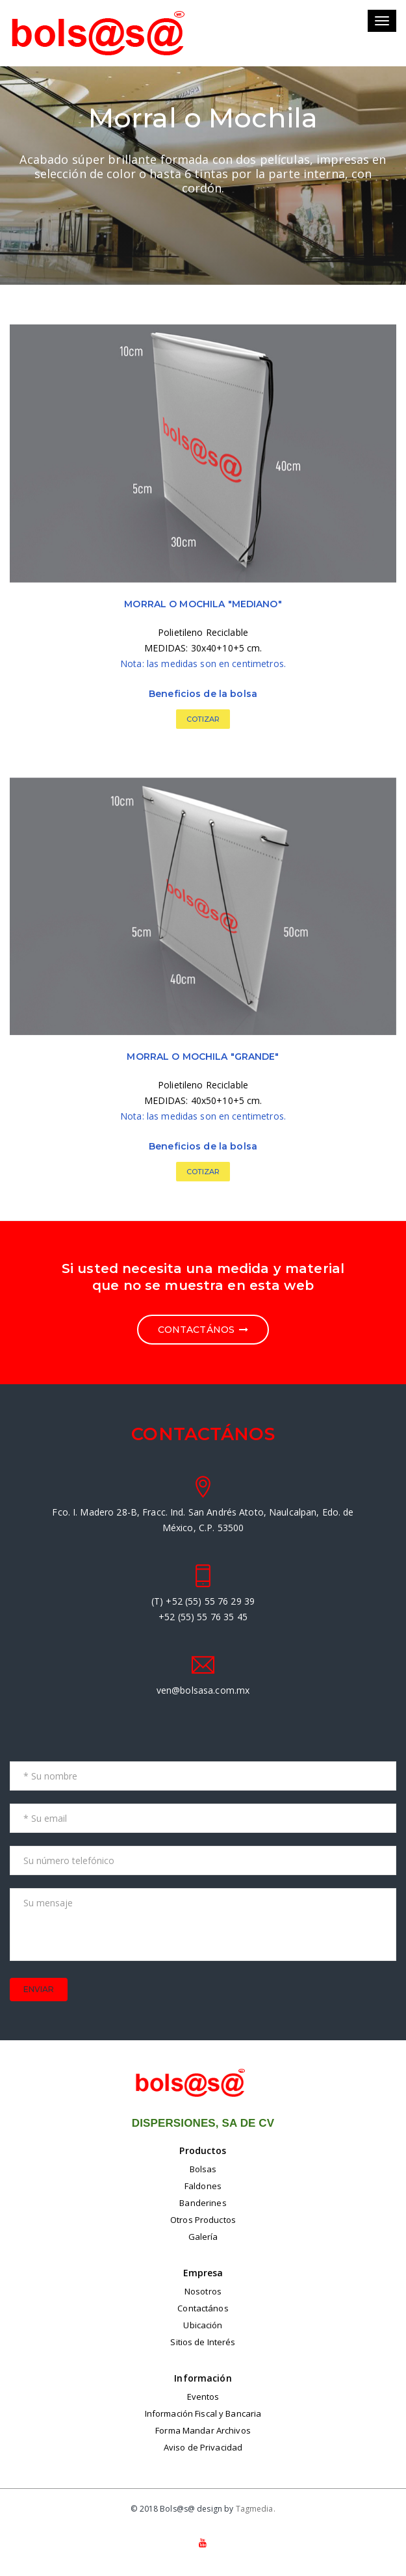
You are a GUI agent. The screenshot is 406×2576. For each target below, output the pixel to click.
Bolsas (203, 2169)
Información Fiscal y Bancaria (203, 2413)
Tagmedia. (255, 2508)
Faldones (203, 2186)
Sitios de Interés (202, 2342)
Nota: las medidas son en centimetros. (203, 663)
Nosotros (203, 2291)
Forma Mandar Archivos (203, 2430)
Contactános (202, 2308)
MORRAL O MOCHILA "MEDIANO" (202, 604)
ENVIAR (38, 1989)
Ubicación (202, 2325)
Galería (203, 2236)
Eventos (203, 2396)
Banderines (202, 2203)
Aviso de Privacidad (203, 2447)
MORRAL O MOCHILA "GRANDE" (203, 1056)
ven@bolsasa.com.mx (203, 1690)
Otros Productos (203, 2220)
